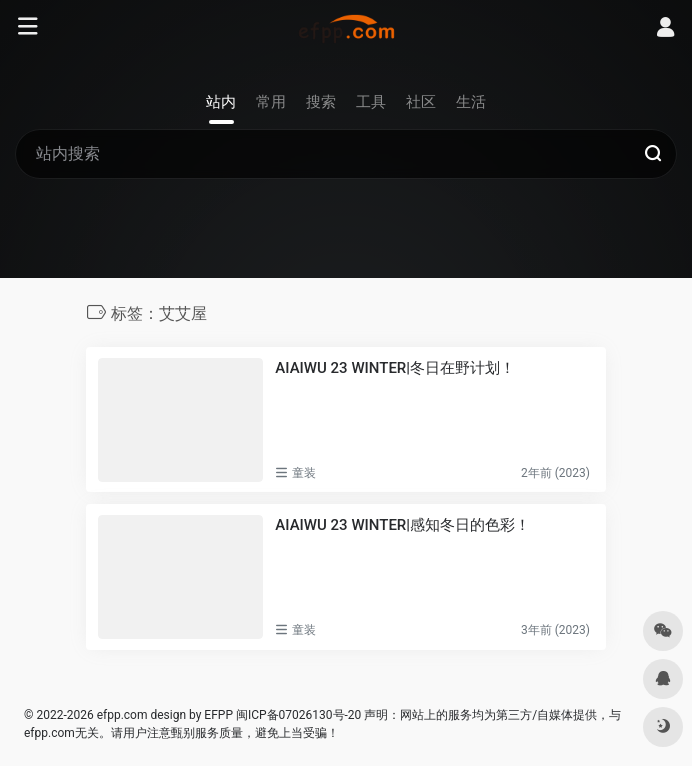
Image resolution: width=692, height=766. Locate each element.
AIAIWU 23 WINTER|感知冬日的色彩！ (402, 525)
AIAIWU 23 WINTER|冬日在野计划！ (395, 368)
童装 (304, 473)
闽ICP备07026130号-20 (297, 715)
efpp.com (122, 715)
